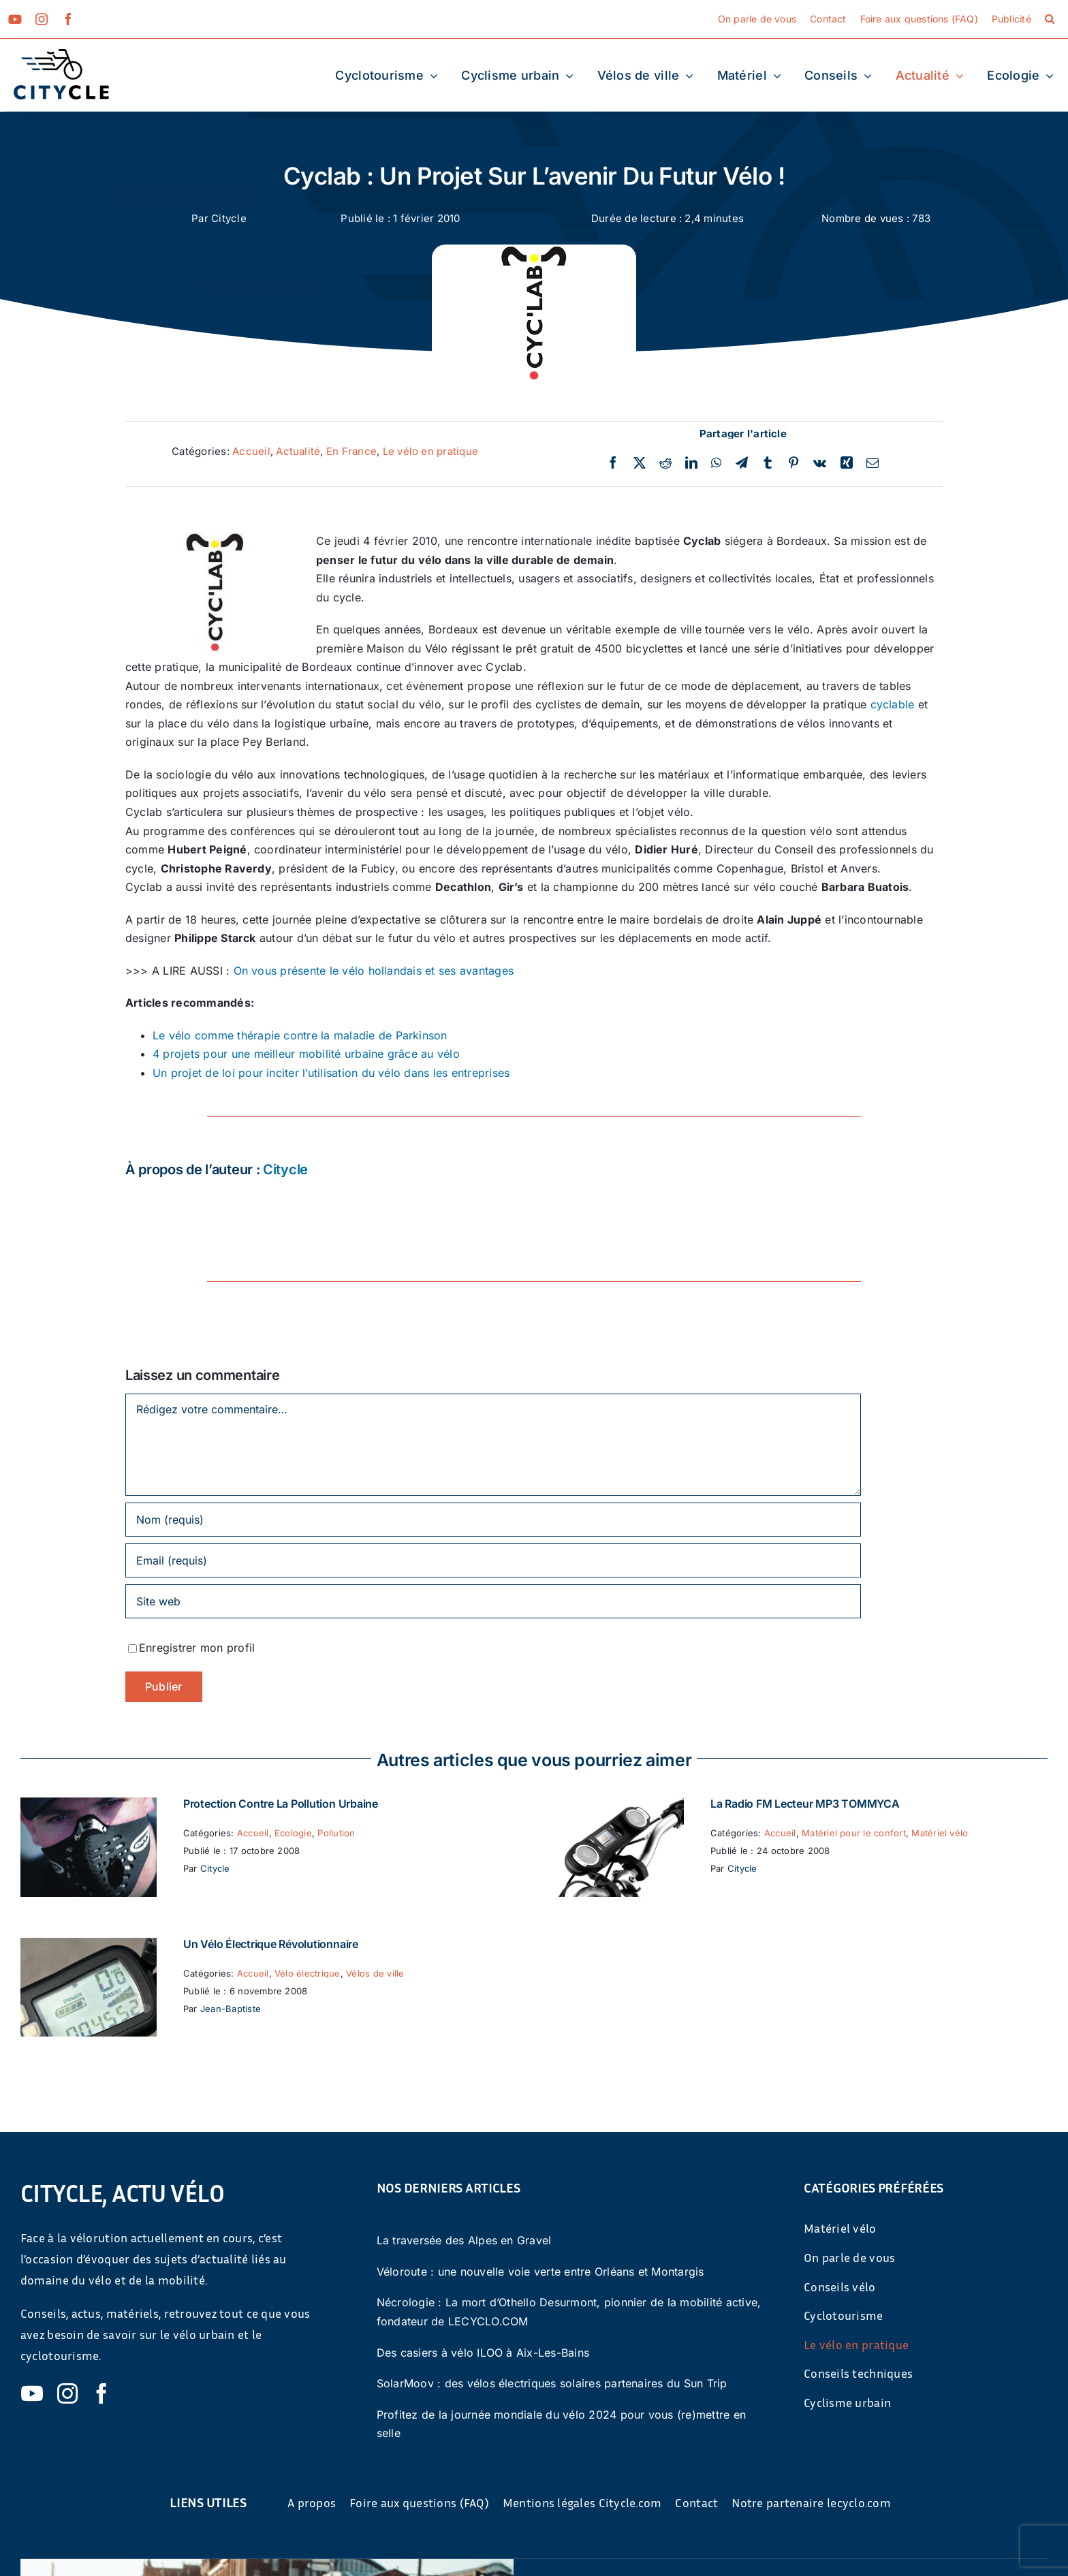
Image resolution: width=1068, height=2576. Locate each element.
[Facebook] (613, 463)
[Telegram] (742, 463)
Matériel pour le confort (854, 1832)
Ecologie (293, 1832)
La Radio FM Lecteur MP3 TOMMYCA (805, 1803)
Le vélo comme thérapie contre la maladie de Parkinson (300, 1035)
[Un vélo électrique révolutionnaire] (88, 1946)
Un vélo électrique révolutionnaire (270, 1944)
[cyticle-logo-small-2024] (61, 54)
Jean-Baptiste (230, 2008)
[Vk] (819, 463)
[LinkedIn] (691, 463)
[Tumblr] (768, 463)
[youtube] (15, 19)
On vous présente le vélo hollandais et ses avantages (374, 970)
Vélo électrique (307, 1973)
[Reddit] (665, 463)
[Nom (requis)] (493, 1520)
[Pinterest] (793, 463)
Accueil (251, 451)
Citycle (229, 218)
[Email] (872, 463)
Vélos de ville (375, 1973)
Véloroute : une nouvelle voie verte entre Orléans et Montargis (540, 2271)
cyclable (892, 704)
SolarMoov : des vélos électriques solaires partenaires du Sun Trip (552, 2383)
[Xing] (847, 463)
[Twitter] (640, 463)
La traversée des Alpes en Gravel (464, 2240)
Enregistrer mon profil (197, 1647)
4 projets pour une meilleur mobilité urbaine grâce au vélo (306, 1054)
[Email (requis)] (493, 1560)
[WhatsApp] (716, 463)
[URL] (493, 1601)
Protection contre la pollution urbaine (280, 1803)
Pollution (336, 1832)
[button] (1049, 19)
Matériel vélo (939, 1832)
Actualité (298, 451)
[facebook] (68, 19)
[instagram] (41, 19)
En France (351, 451)
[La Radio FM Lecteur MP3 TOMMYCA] (616, 1806)
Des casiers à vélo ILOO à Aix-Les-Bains (483, 2352)
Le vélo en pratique (431, 451)
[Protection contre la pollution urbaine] (88, 1806)
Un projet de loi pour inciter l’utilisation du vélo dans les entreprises (331, 1073)
